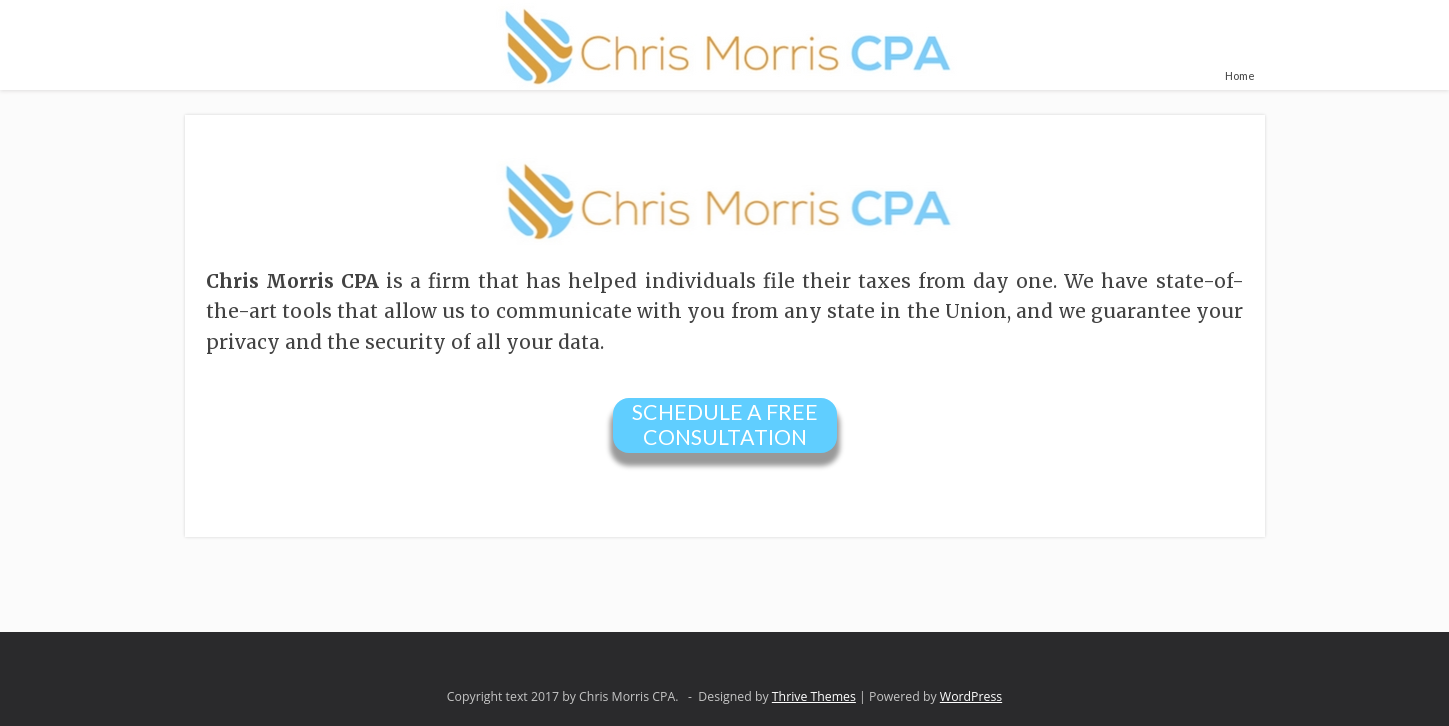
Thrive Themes (814, 696)
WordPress (971, 696)
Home (1240, 75)
